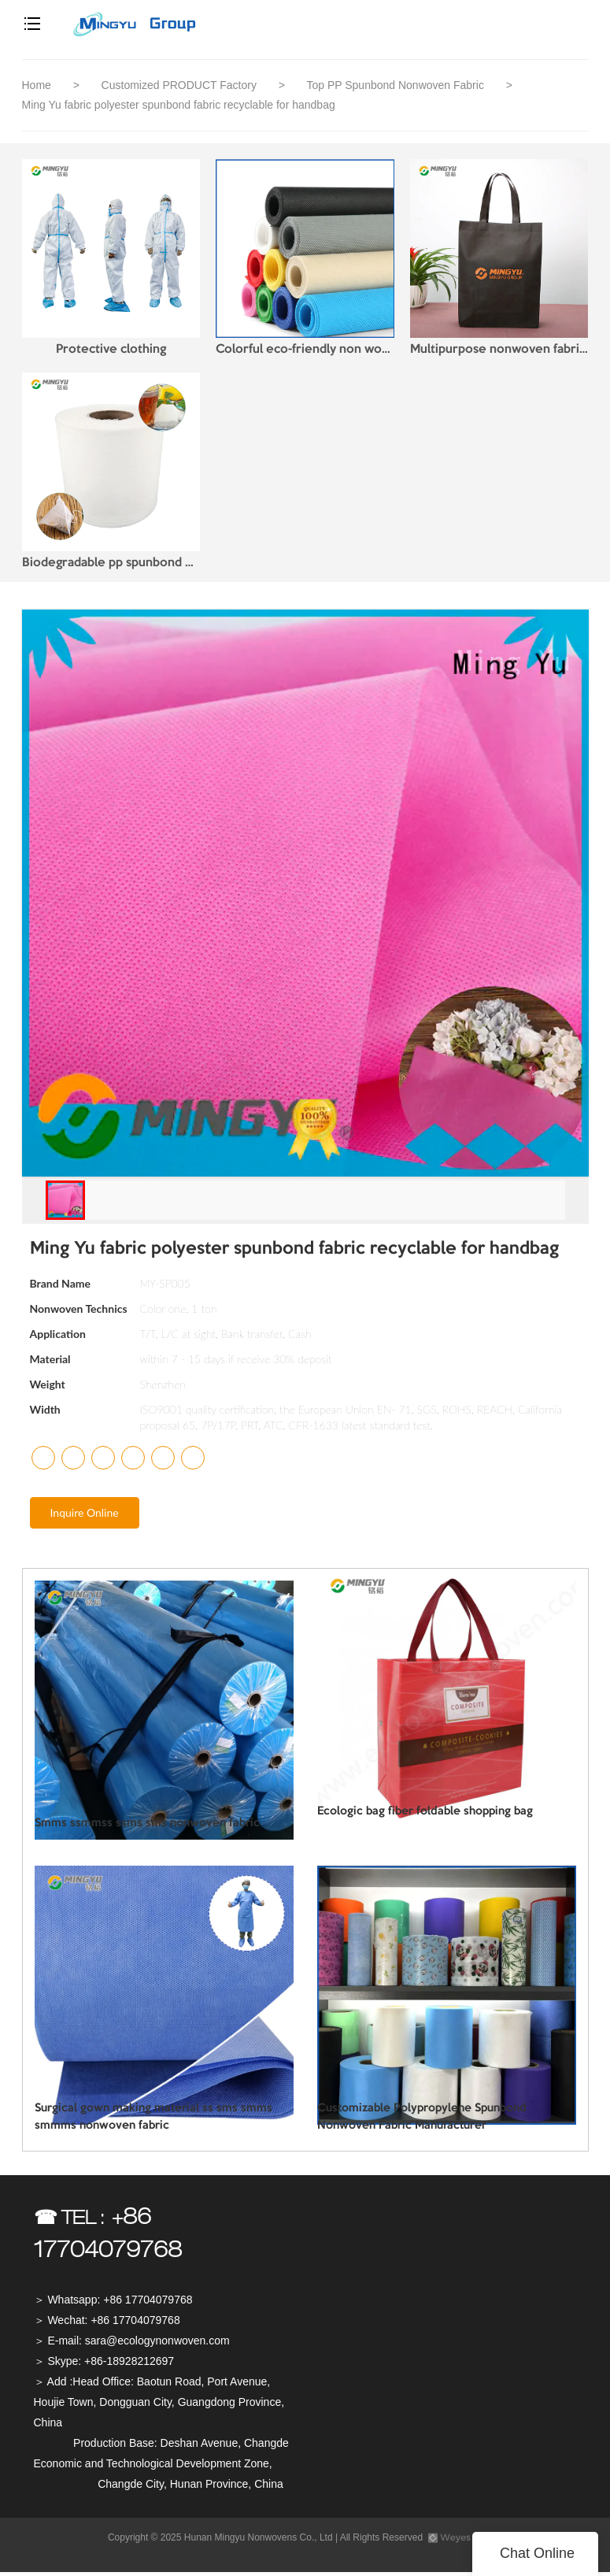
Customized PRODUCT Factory (181, 85)
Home (36, 85)
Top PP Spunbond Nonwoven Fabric (396, 85)
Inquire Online (84, 1516)
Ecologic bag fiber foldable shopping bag (416, 1816)
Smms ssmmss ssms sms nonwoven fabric (137, 1828)
